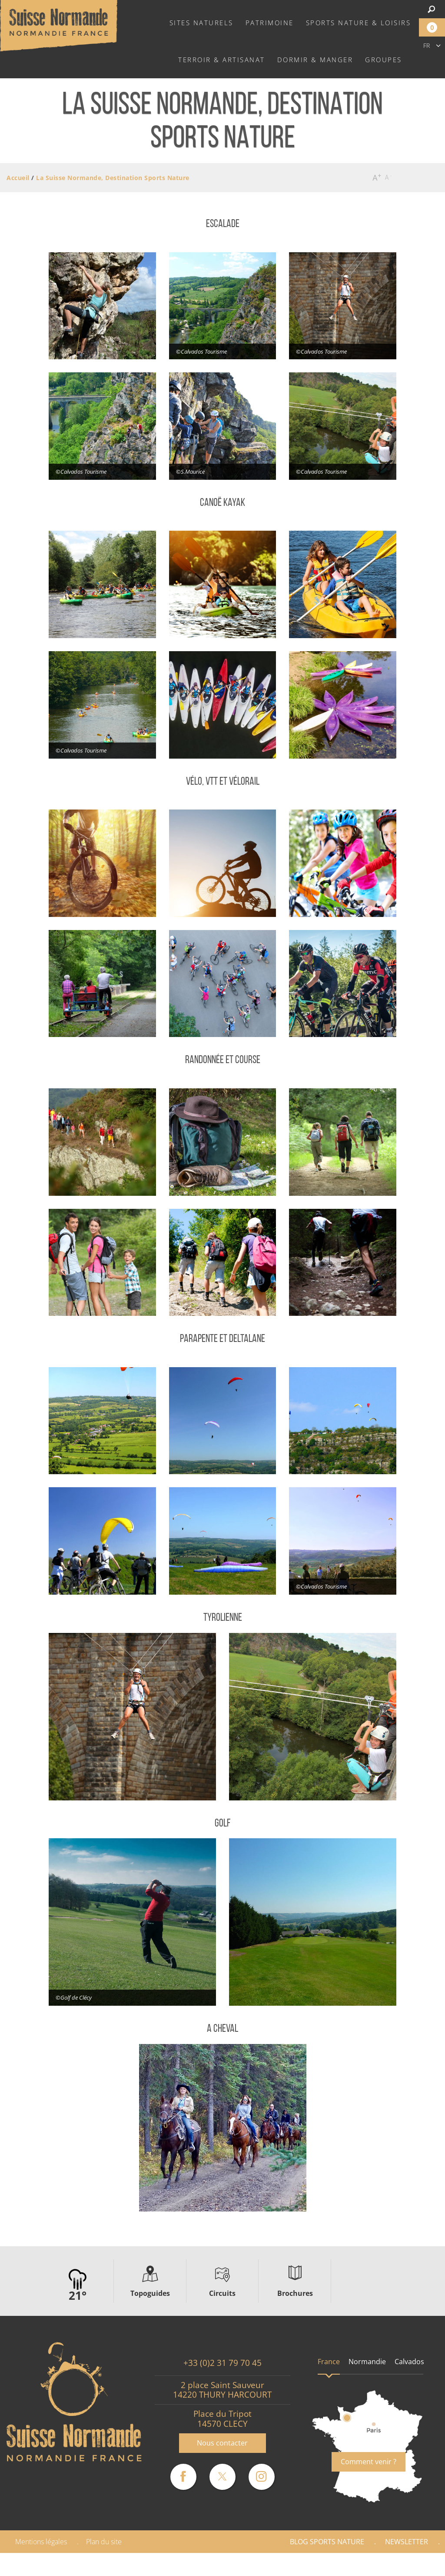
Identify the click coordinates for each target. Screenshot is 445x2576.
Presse (352, 2564)
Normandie (367, 2361)
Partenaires (407, 2564)
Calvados (409, 2361)
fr (426, 45)
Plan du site (104, 2541)
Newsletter (406, 2541)
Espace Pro (299, 2564)
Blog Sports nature (327, 2541)
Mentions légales (41, 2541)
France (329, 2361)
